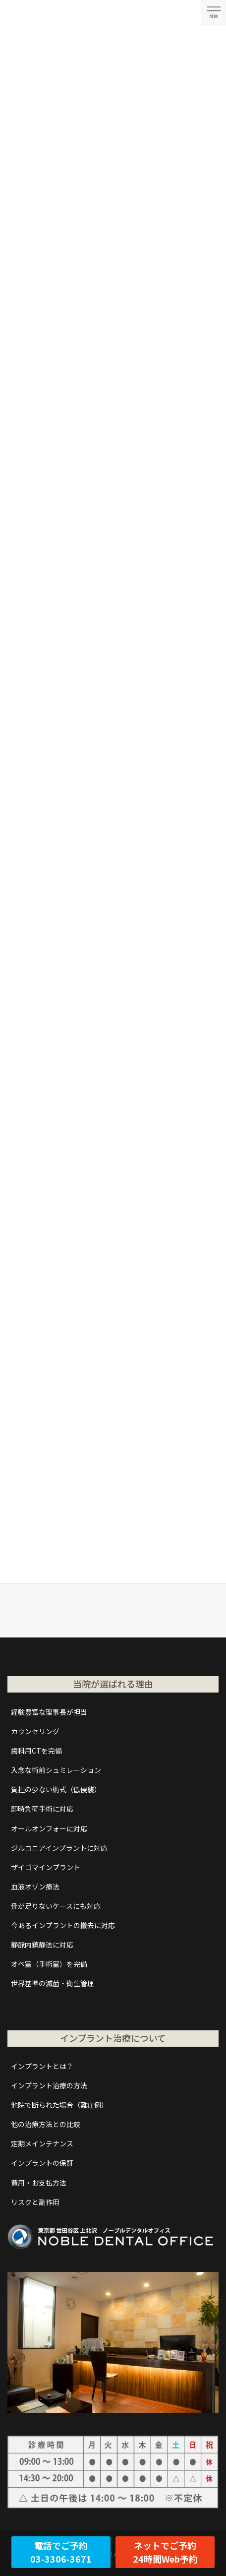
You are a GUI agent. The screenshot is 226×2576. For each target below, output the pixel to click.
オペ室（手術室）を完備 (49, 1964)
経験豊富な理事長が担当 (49, 1712)
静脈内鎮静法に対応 (42, 1944)
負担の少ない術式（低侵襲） (56, 1789)
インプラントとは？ (42, 2066)
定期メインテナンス (42, 2143)
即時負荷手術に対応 (42, 1809)
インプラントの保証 (42, 2163)
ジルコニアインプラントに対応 (59, 1848)
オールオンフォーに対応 (49, 1828)
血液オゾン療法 (35, 1886)
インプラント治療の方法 (49, 2085)
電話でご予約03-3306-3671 (61, 2552)
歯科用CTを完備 (36, 1751)
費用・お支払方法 (38, 2183)
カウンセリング (35, 1731)
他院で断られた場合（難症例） (59, 2105)
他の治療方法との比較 (45, 2124)
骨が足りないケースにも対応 (56, 1906)
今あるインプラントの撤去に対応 (63, 1925)
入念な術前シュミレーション (56, 1770)
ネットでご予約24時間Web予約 (165, 2552)
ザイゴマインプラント (45, 1867)
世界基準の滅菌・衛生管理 (52, 1983)
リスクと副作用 (35, 2202)
